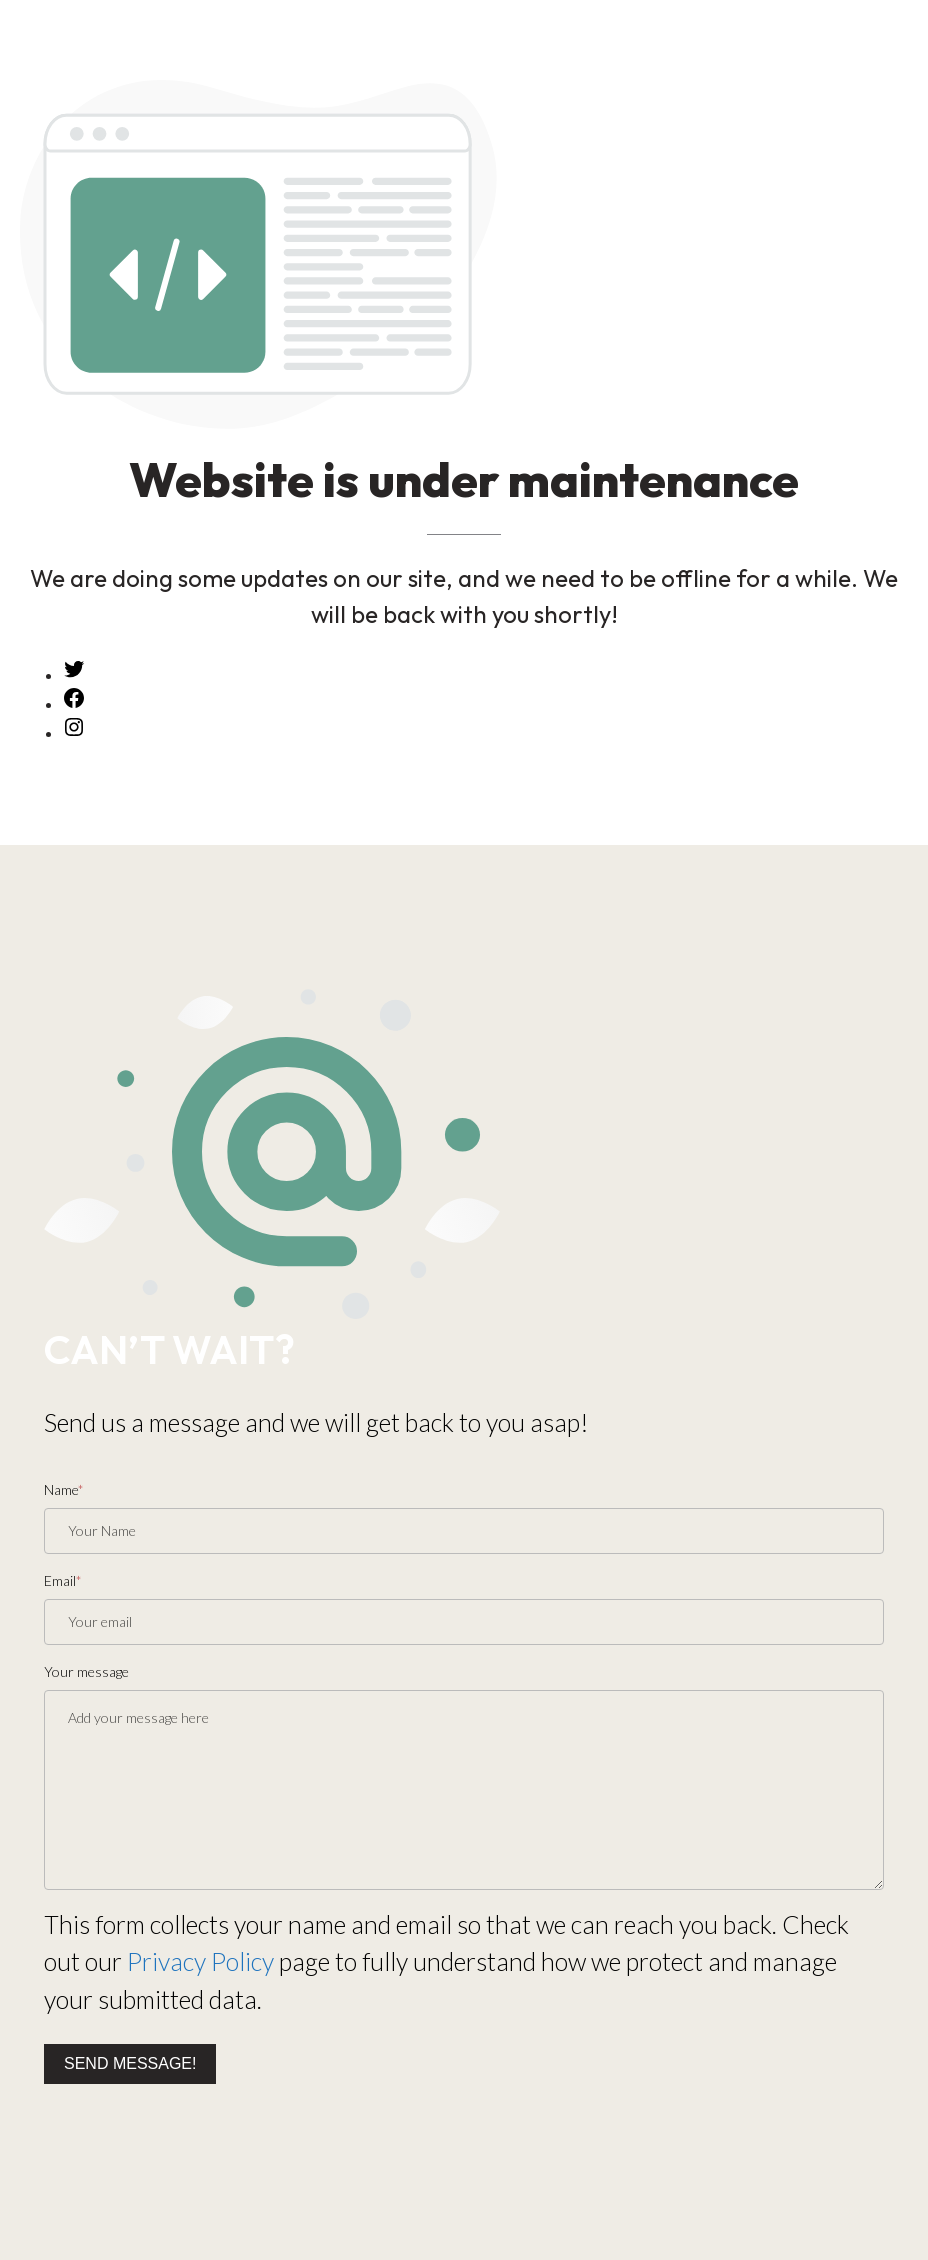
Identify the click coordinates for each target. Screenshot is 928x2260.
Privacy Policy (200, 1961)
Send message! (130, 2063)
